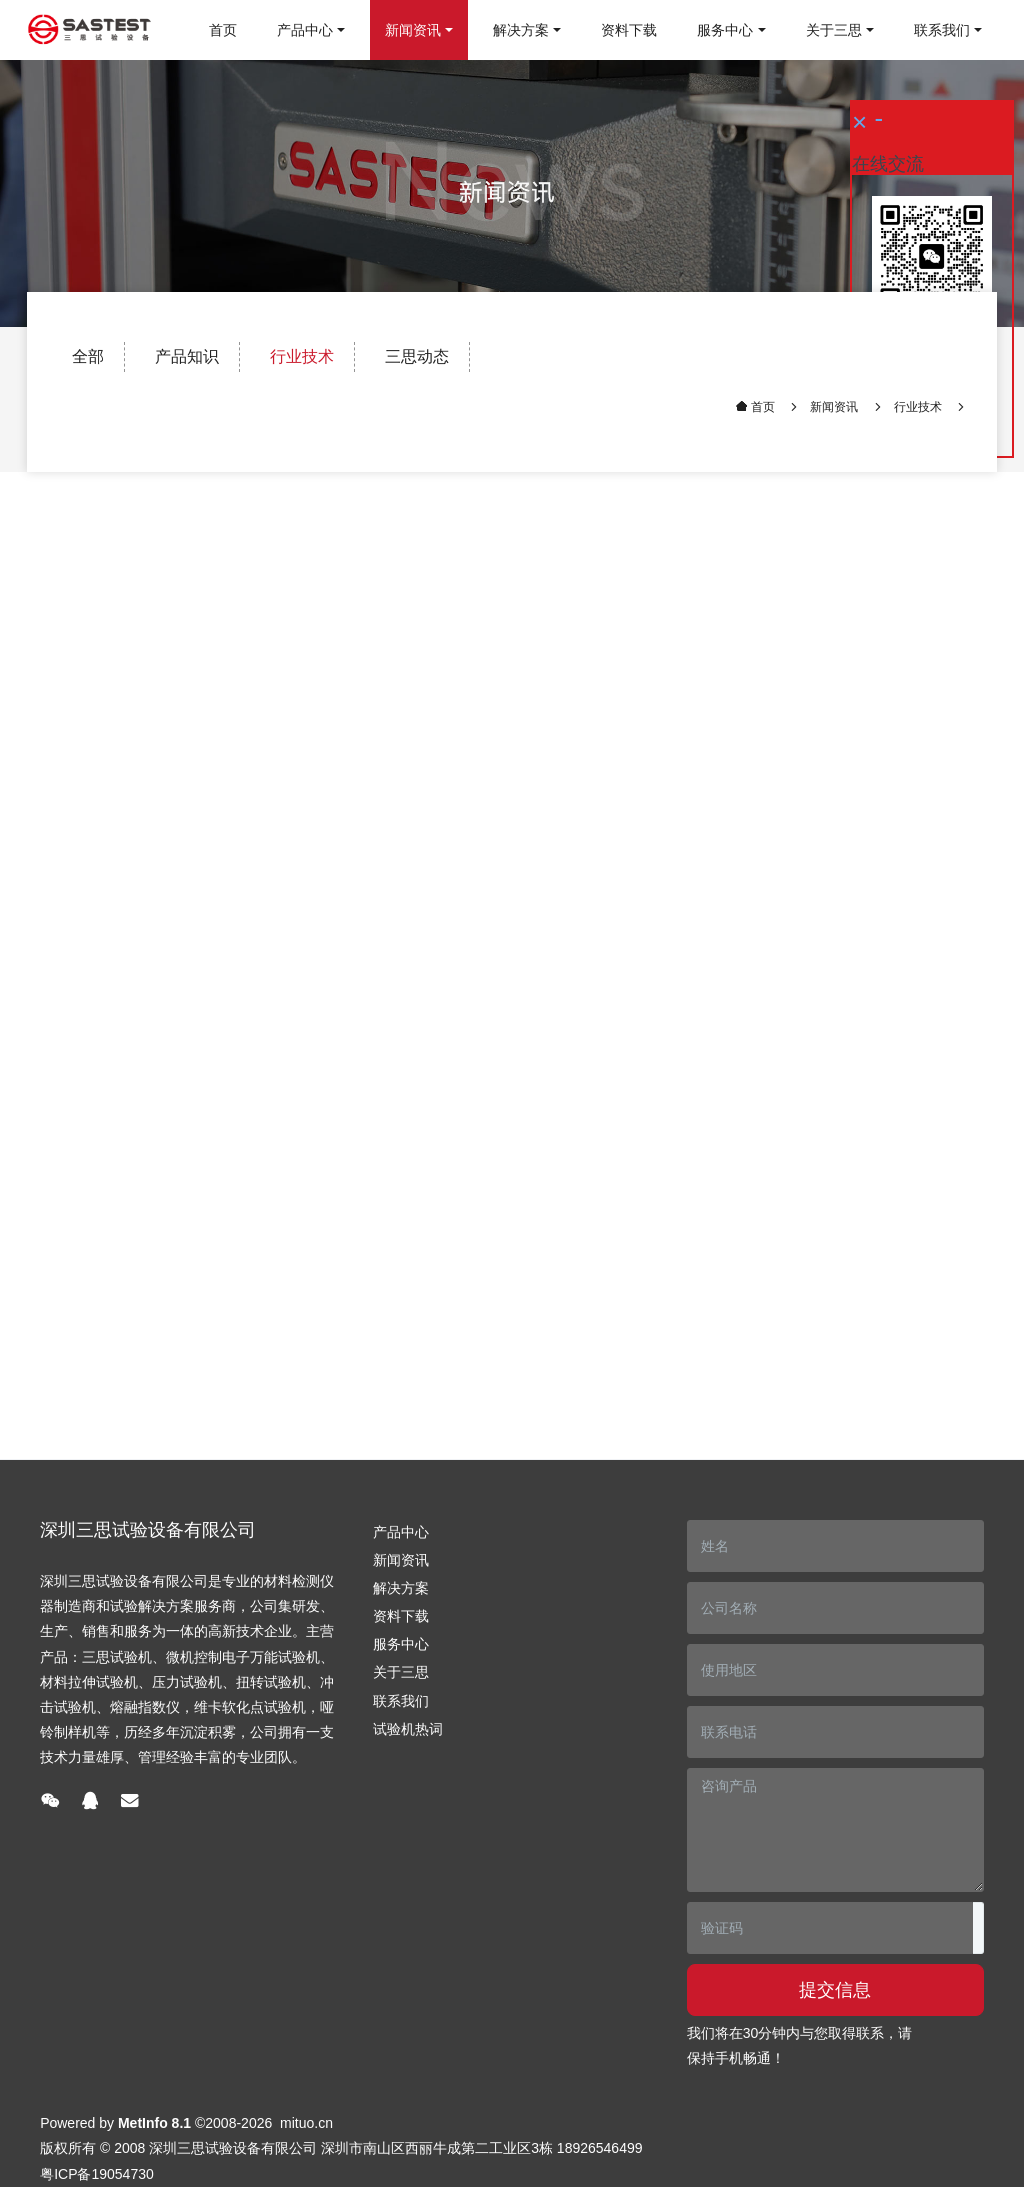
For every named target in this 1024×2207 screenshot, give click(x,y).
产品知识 (187, 356)
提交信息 (835, 1990)
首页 (223, 30)
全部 (88, 356)
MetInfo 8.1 (154, 2123)
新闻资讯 (834, 407)
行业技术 (302, 356)
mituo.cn (306, 2123)
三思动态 (417, 356)
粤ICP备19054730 (97, 2174)
